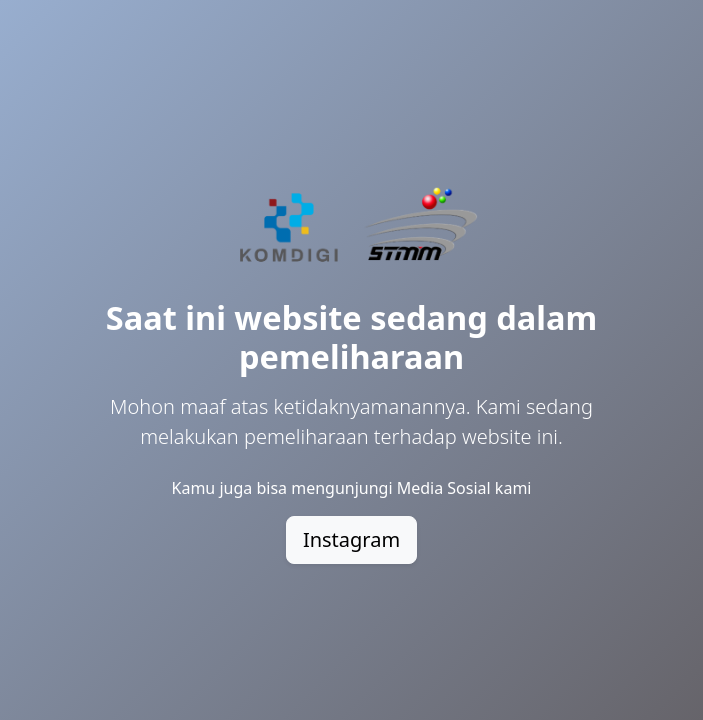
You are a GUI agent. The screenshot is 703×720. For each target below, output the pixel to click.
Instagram (351, 539)
